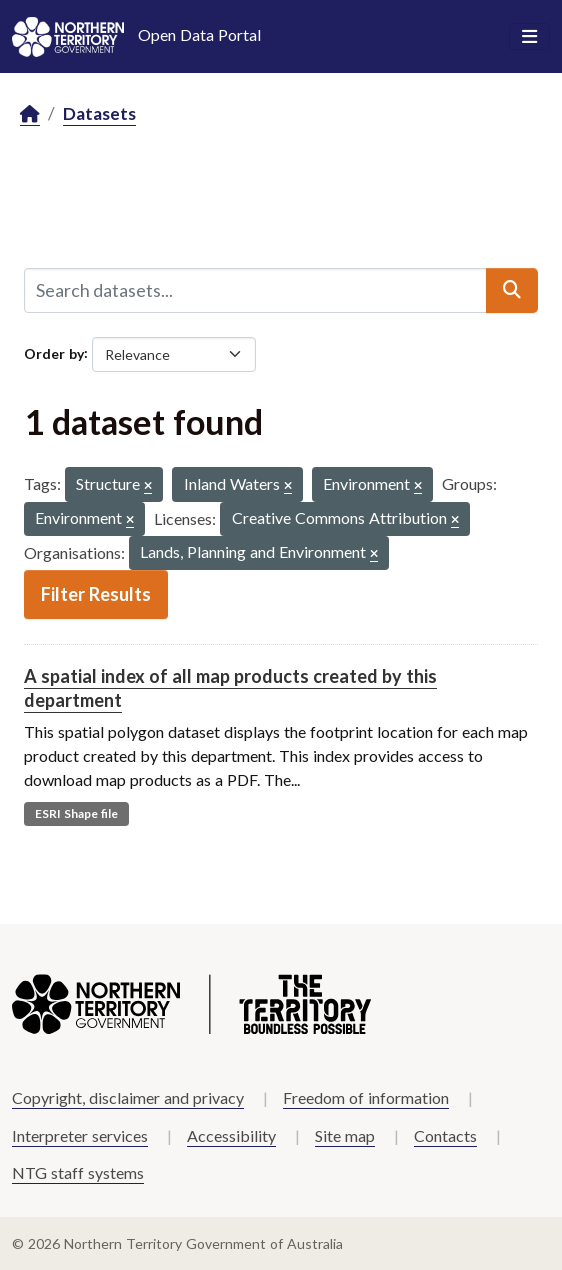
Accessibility (231, 1135)
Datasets (99, 113)
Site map (345, 1135)
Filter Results (96, 594)
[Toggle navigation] (529, 37)
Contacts (445, 1135)
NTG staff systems (78, 1172)
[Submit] (512, 290)
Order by (54, 352)
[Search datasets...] (255, 290)
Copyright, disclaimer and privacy (128, 1097)
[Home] (30, 114)
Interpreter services (80, 1135)
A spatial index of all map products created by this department (230, 687)
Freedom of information (366, 1097)
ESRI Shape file (76, 813)
